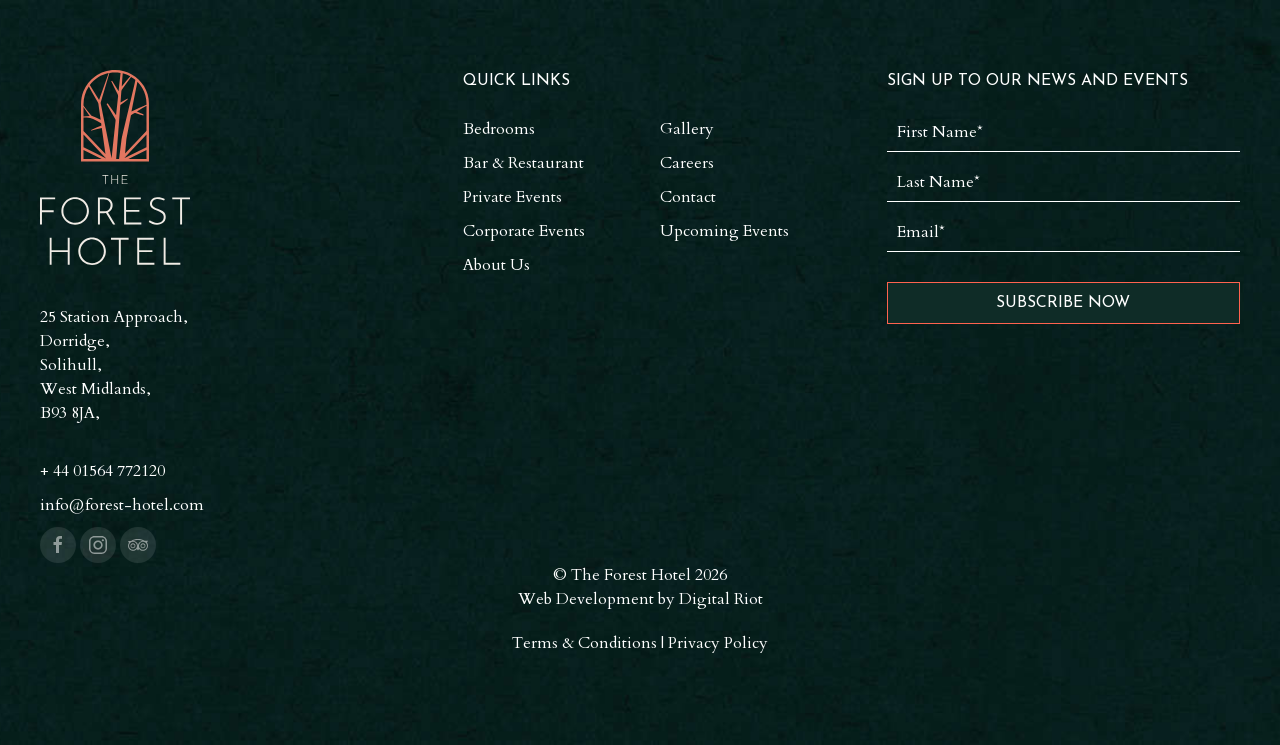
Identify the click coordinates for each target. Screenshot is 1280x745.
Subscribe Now (1063, 303)
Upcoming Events (724, 231)
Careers (687, 163)
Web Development (586, 599)
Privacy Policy (718, 643)
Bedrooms (499, 129)
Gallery (687, 129)
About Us (496, 265)
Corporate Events (524, 231)
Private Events (512, 197)
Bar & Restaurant (523, 163)
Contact (688, 197)
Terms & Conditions (584, 643)
